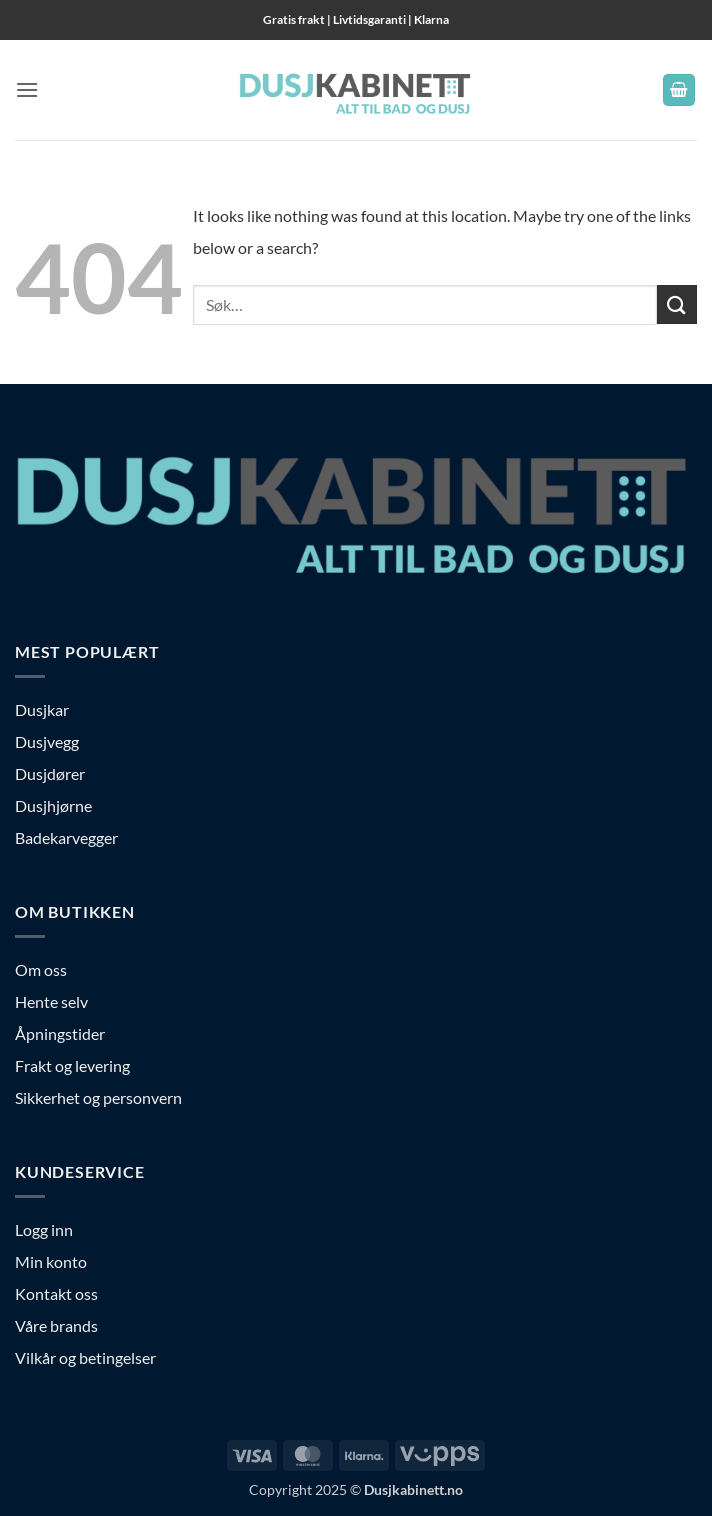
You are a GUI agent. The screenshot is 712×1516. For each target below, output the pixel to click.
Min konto (51, 1261)
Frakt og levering (72, 1065)
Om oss (41, 969)
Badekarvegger (66, 837)
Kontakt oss (56, 1293)
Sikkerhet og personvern (98, 1097)
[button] (27, 89)
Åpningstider (60, 1033)
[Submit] (677, 304)
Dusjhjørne (53, 805)
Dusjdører (50, 773)
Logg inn (44, 1229)
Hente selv (51, 1001)
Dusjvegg (47, 741)
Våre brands (56, 1325)
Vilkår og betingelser (85, 1357)
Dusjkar (42, 709)
